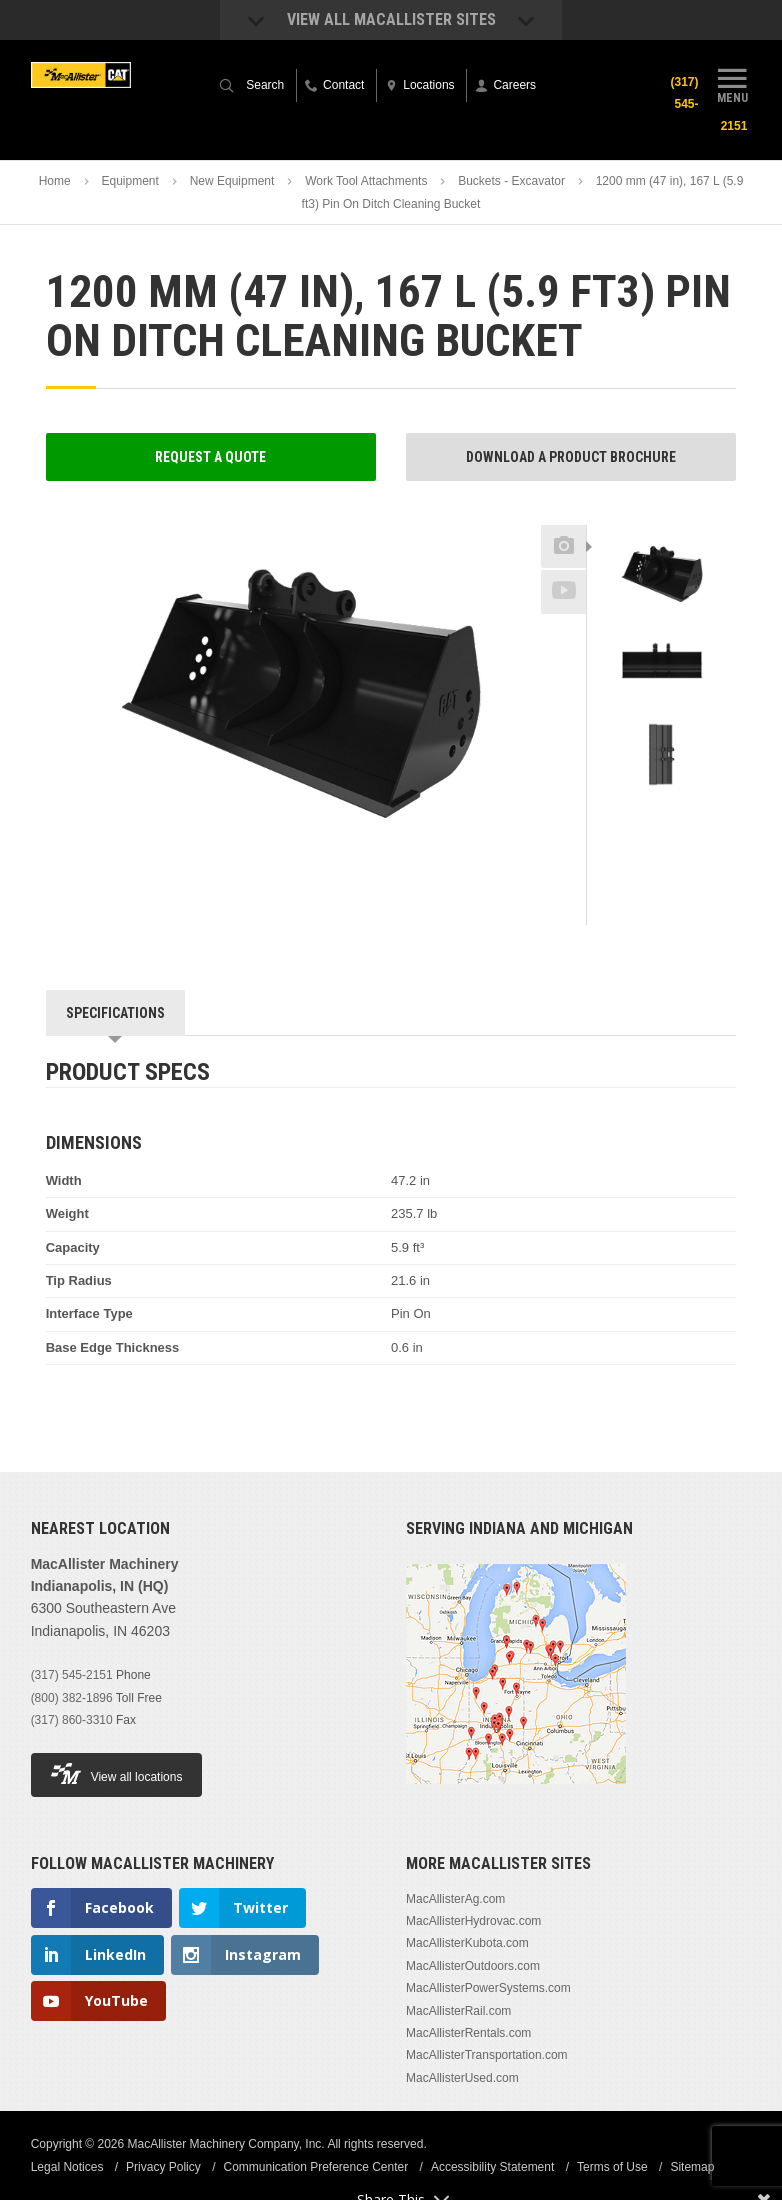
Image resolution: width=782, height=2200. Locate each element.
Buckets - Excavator (511, 181)
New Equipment (232, 181)
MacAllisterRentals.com (468, 2033)
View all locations (117, 1773)
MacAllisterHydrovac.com (473, 1921)
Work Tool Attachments (366, 181)
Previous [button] (662, 519)
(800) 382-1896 (72, 1698)
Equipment (129, 181)
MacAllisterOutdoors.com (473, 1966)
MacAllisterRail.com (458, 2011)
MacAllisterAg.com (455, 1899)
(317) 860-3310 (72, 1720)
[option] (662, 580)
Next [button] (684, 821)
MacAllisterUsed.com (462, 2078)
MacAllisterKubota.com (467, 1943)
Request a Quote (210, 457)
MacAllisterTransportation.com (487, 2055)
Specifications (115, 1013)
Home (55, 181)
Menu (732, 83)
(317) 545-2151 (72, 1675)
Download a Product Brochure (571, 457)
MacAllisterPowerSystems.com (488, 1988)
